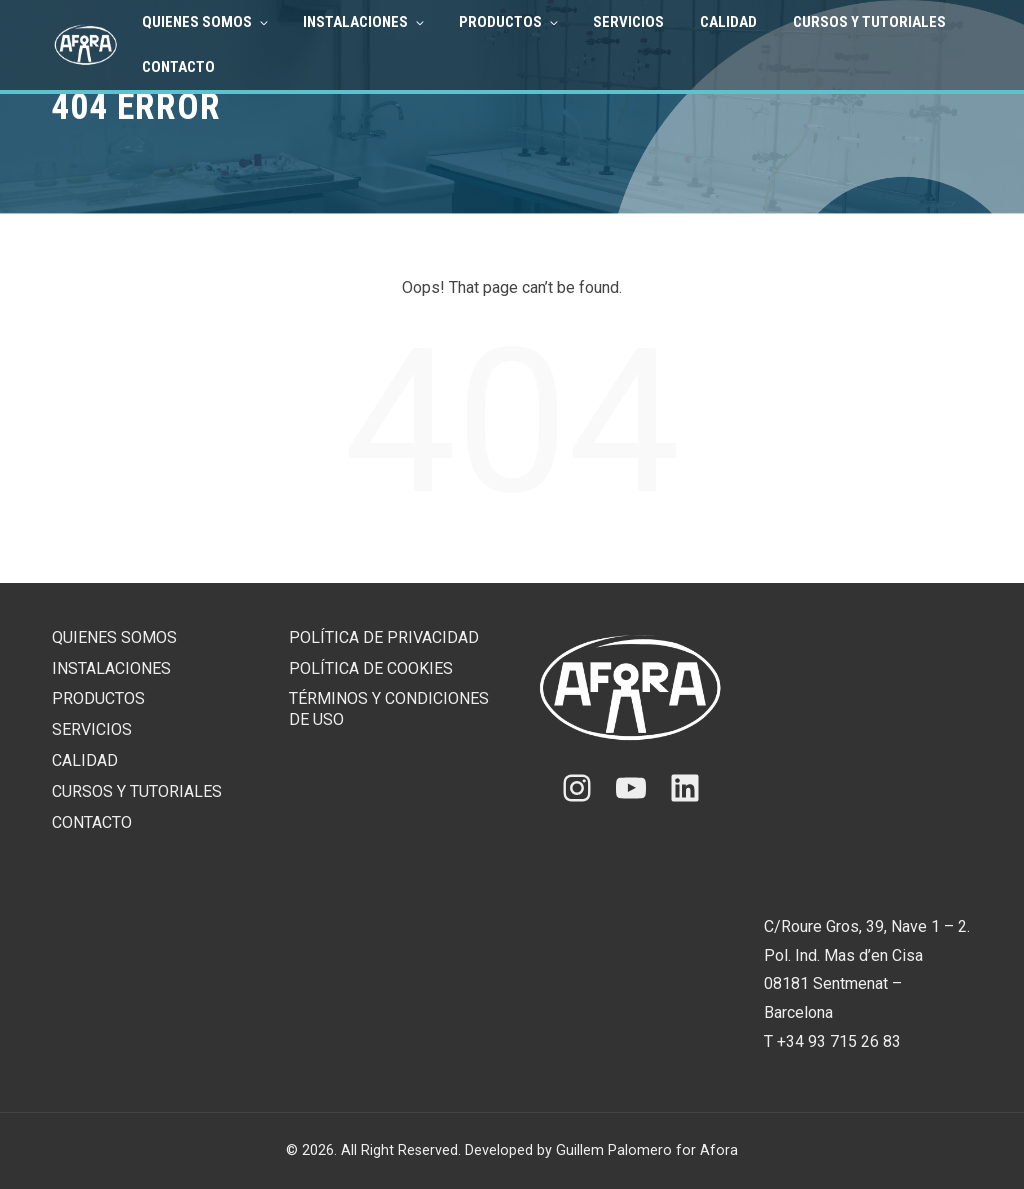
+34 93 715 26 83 (839, 1041)
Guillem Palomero (614, 1150)
